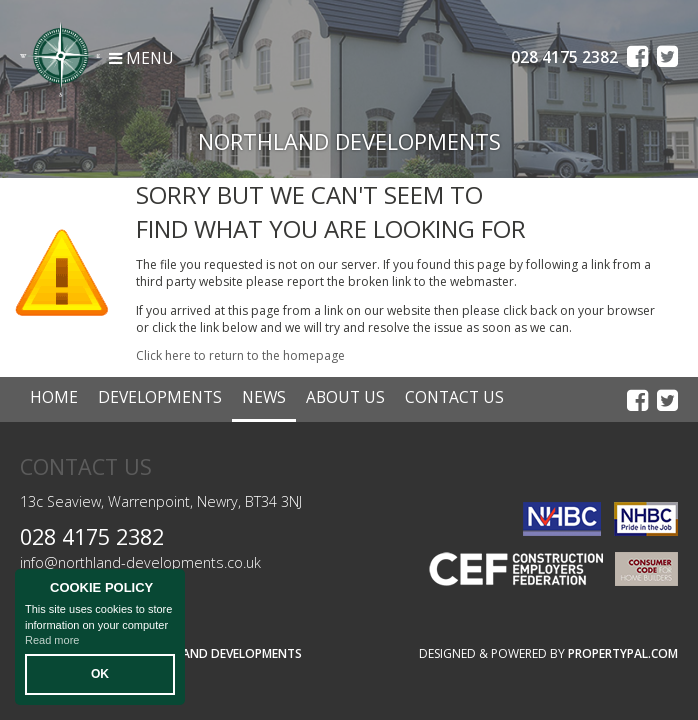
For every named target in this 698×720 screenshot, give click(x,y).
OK (100, 674)
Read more (52, 640)
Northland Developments (218, 653)
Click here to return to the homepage (240, 355)
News (264, 397)
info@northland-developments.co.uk (140, 562)
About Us (345, 397)
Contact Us (454, 397)
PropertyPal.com (623, 653)
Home (54, 397)
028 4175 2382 (92, 536)
